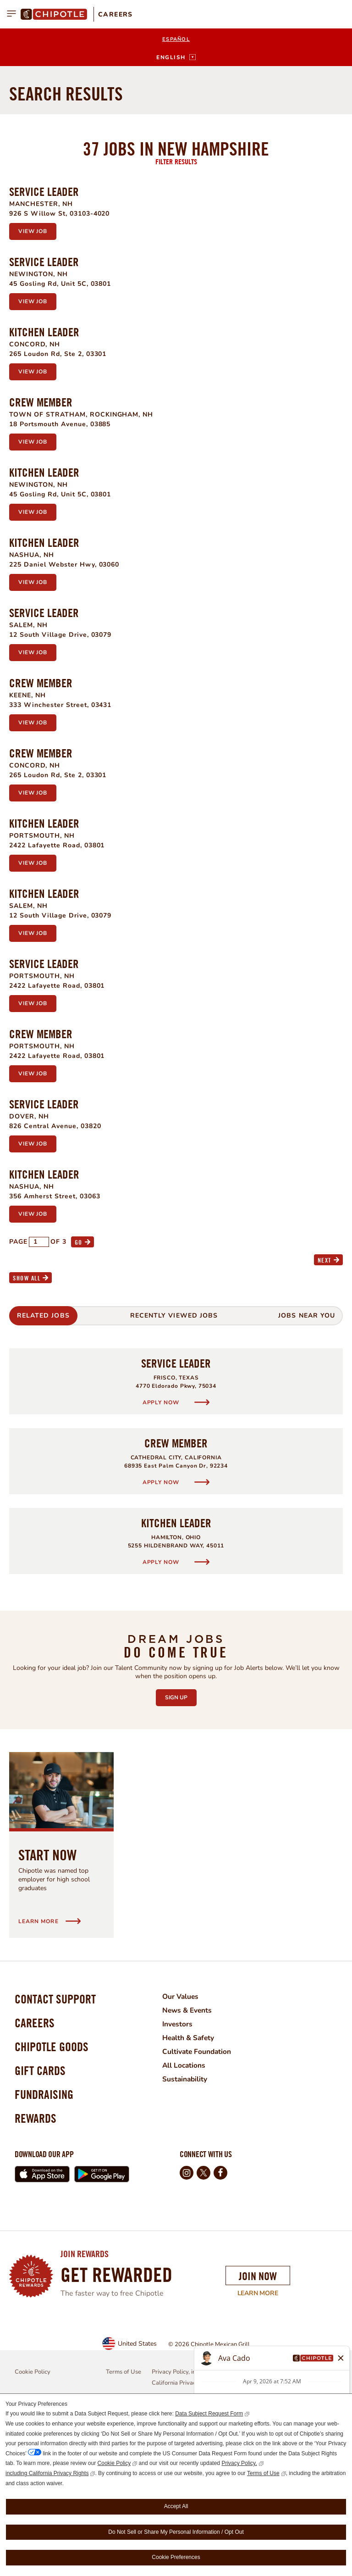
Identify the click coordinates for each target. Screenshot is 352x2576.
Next (324, 1394)
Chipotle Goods (54, 2187)
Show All (26, 1412)
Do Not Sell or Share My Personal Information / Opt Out (175, 2532)
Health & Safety (194, 2172)
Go (78, 1376)
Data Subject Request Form (209, 2413)
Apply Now (162, 1537)
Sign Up (181, 1830)
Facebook (220, 2321)
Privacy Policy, (239, 2463)
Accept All (176, 2506)
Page (18, 1376)
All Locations (189, 2200)
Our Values (186, 2131)
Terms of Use (263, 2473)
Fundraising (46, 2239)
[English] (175, 57)
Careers (115, 14)
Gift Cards (41, 2213)
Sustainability (190, 2214)
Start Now (47, 1989)
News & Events (193, 2145)
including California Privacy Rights (47, 2473)
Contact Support (58, 2135)
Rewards (37, 2266)
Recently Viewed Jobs (174, 1450)
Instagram (186, 2321)
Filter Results (176, 296)
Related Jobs (43, 1450)
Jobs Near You (306, 1450)
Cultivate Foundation (202, 2186)
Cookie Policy (114, 2463)
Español (176, 39)
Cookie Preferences (176, 2557)
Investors (182, 2158)
